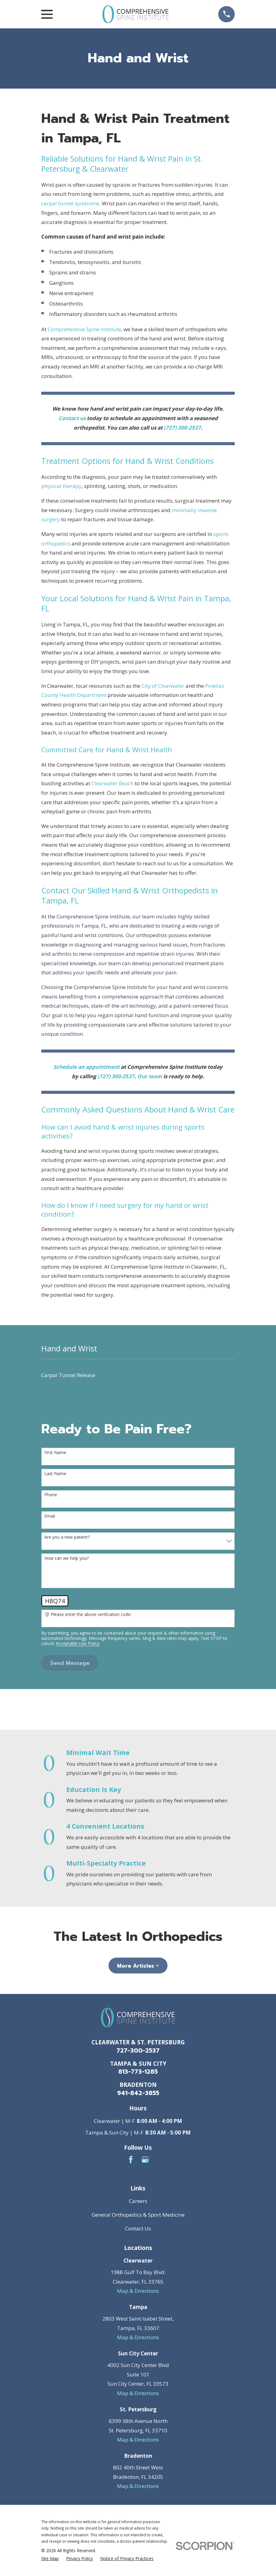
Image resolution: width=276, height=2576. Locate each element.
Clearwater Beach (112, 783)
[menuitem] (137, 1375)
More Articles (138, 1966)
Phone (50, 1494)
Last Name (55, 1473)
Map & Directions (138, 2290)
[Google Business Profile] (145, 2159)
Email (49, 1516)
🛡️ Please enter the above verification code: (87, 1614)
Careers (138, 2200)
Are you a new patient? (67, 1537)
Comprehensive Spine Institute (84, 329)
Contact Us (138, 2228)
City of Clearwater (163, 685)
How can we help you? (66, 1558)
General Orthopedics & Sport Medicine (138, 2214)
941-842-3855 (138, 2093)
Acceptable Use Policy (77, 1643)
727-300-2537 (138, 2050)
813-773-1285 (138, 2071)
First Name (55, 1452)
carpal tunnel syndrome (70, 203)
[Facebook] (130, 2159)
